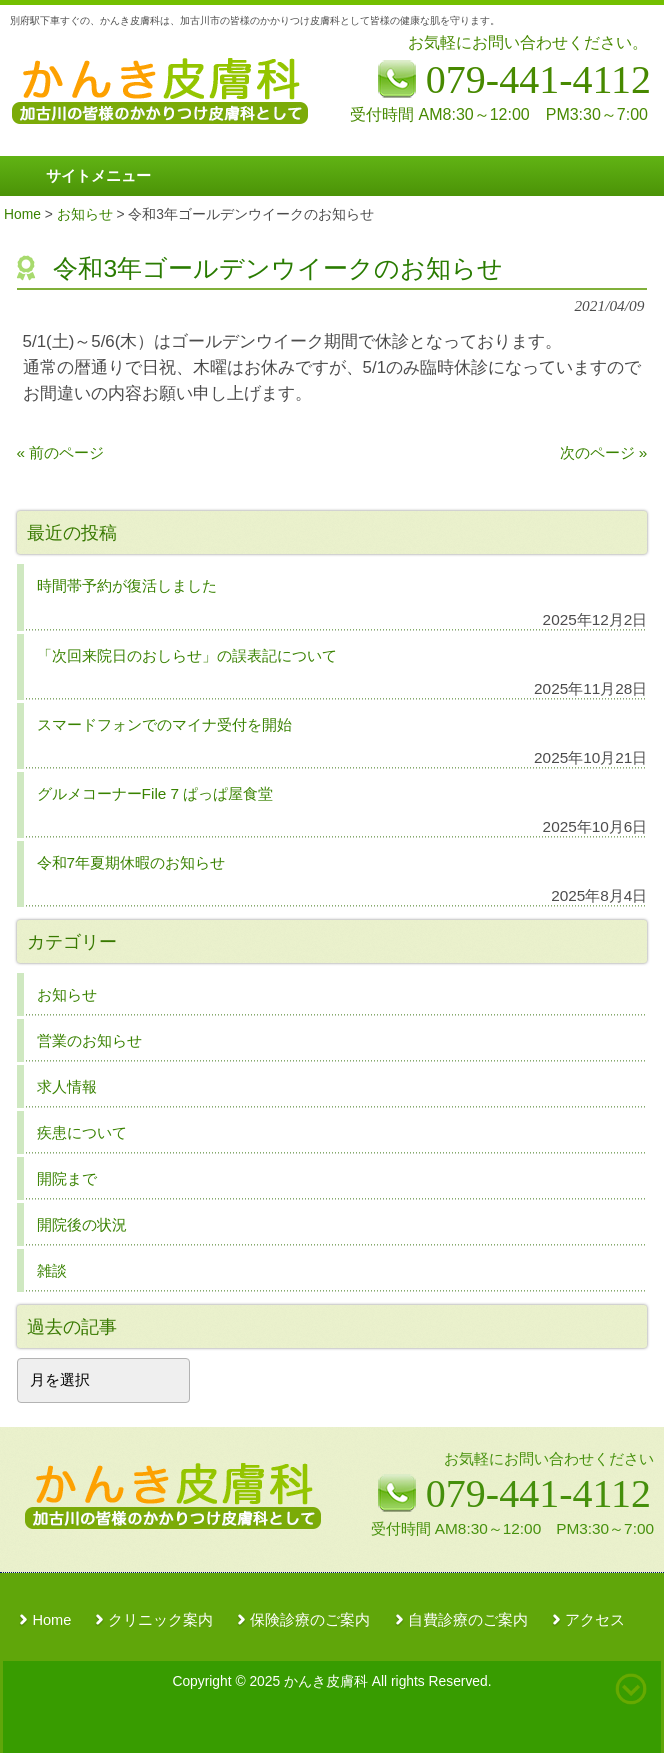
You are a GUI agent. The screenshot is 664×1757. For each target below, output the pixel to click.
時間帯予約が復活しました (127, 585)
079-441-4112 (538, 1493)
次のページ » (604, 452)
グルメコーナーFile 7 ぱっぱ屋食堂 (155, 793)
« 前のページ (61, 452)
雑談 (52, 1270)
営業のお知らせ (89, 1040)
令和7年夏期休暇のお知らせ (131, 862)
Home (51, 1620)
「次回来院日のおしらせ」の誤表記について (187, 655)
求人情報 (67, 1086)
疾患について (82, 1132)
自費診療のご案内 (468, 1620)
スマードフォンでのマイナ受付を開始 (164, 724)
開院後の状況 (82, 1224)
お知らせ (67, 994)
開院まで (67, 1178)
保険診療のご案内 (310, 1620)
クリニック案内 (160, 1620)
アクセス (595, 1620)
